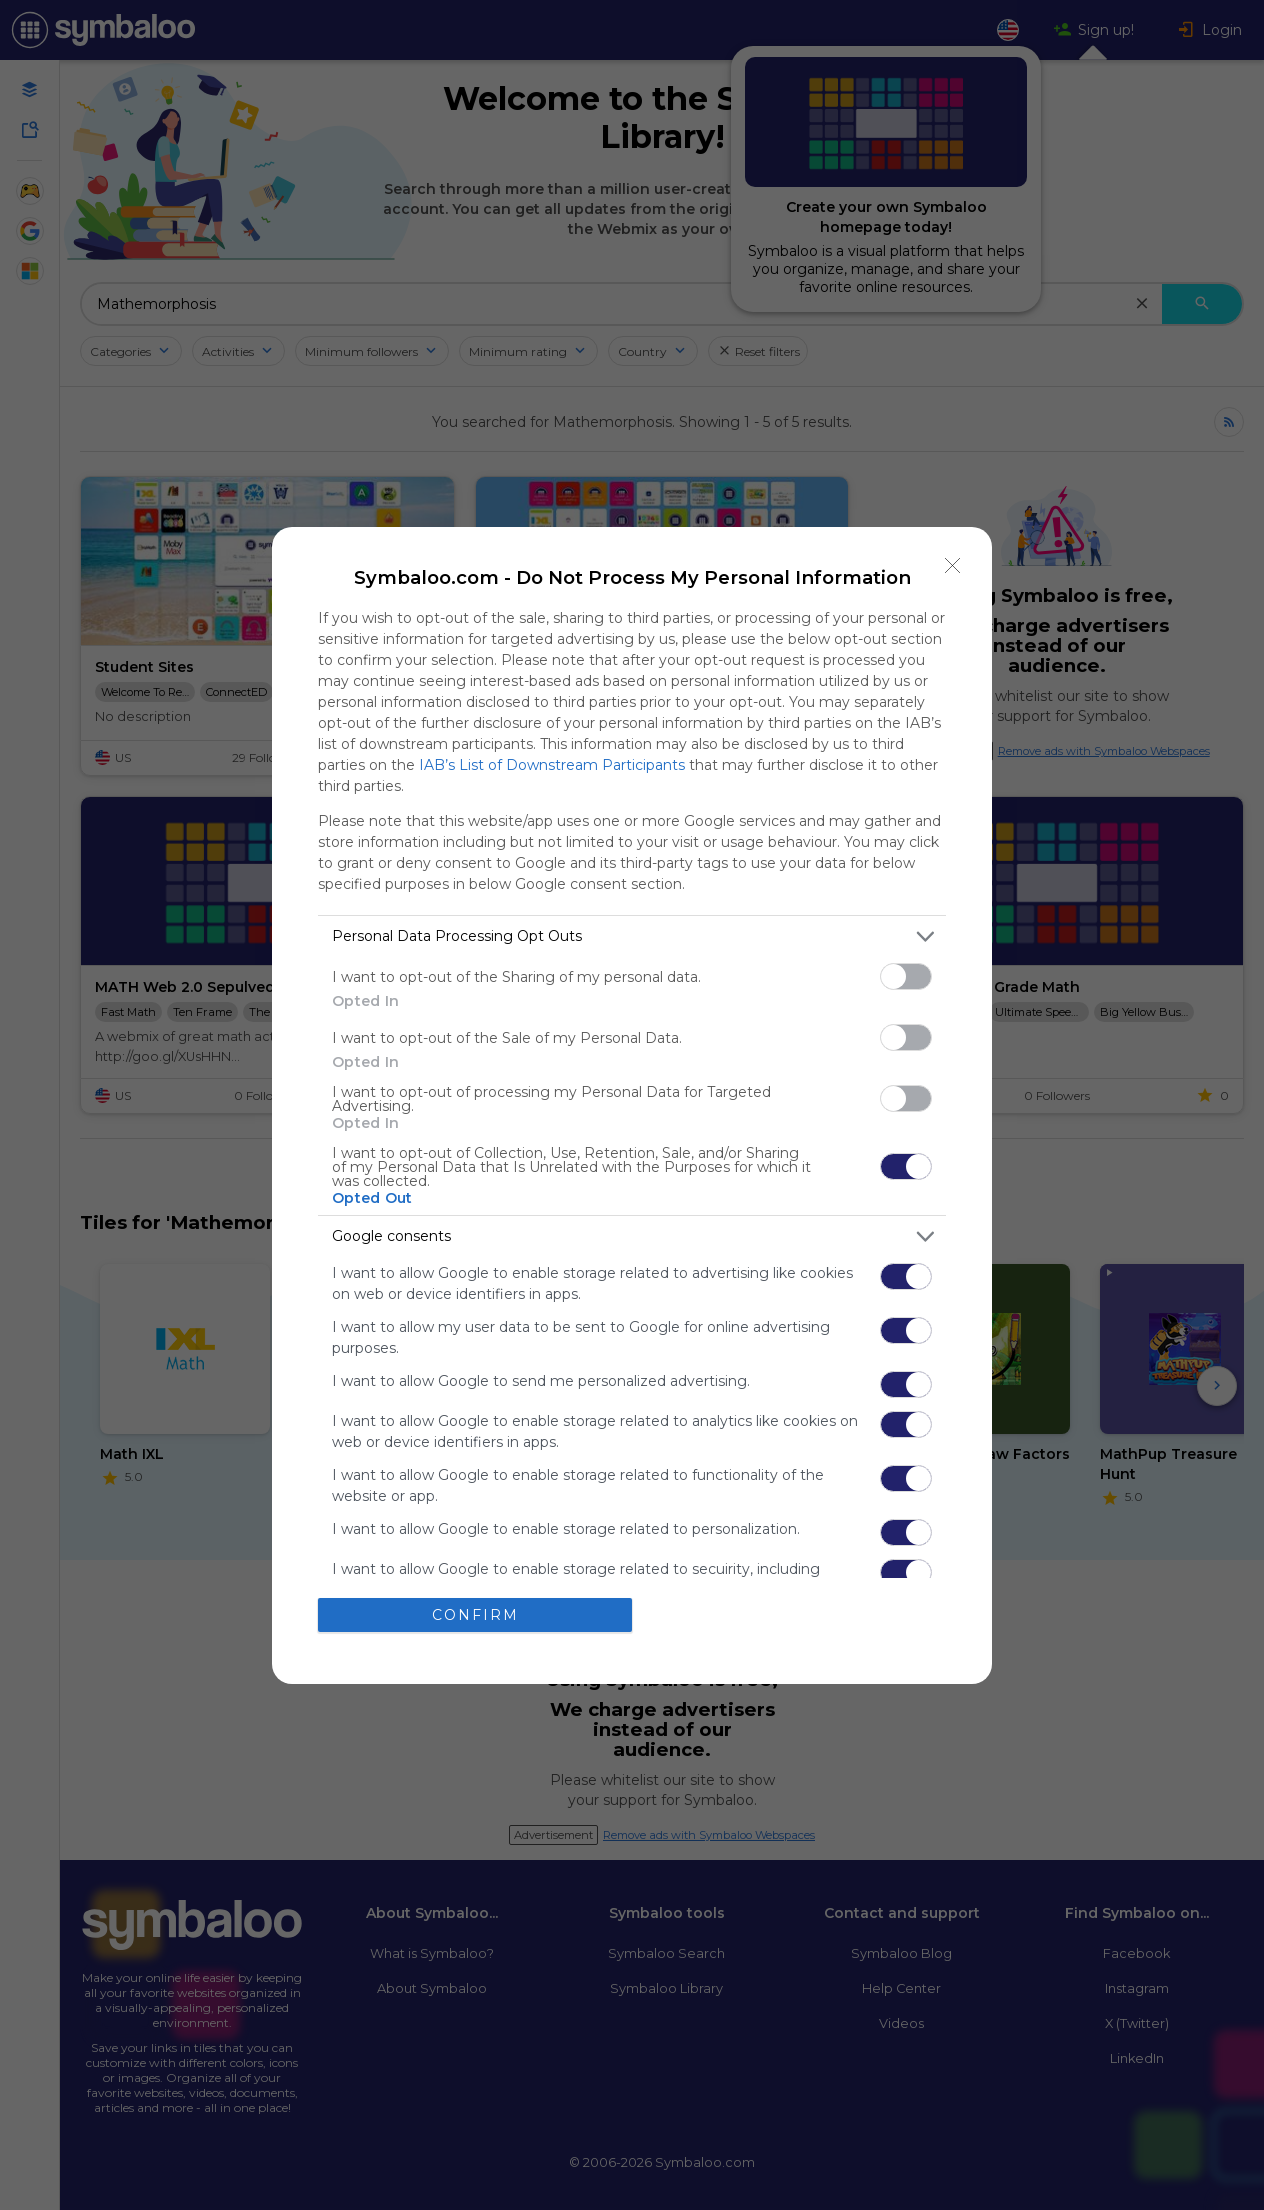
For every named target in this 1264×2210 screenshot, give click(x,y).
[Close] (953, 566)
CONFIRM (475, 1615)
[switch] (906, 976)
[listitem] (632, 936)
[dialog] (632, 1105)
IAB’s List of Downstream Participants (552, 765)
